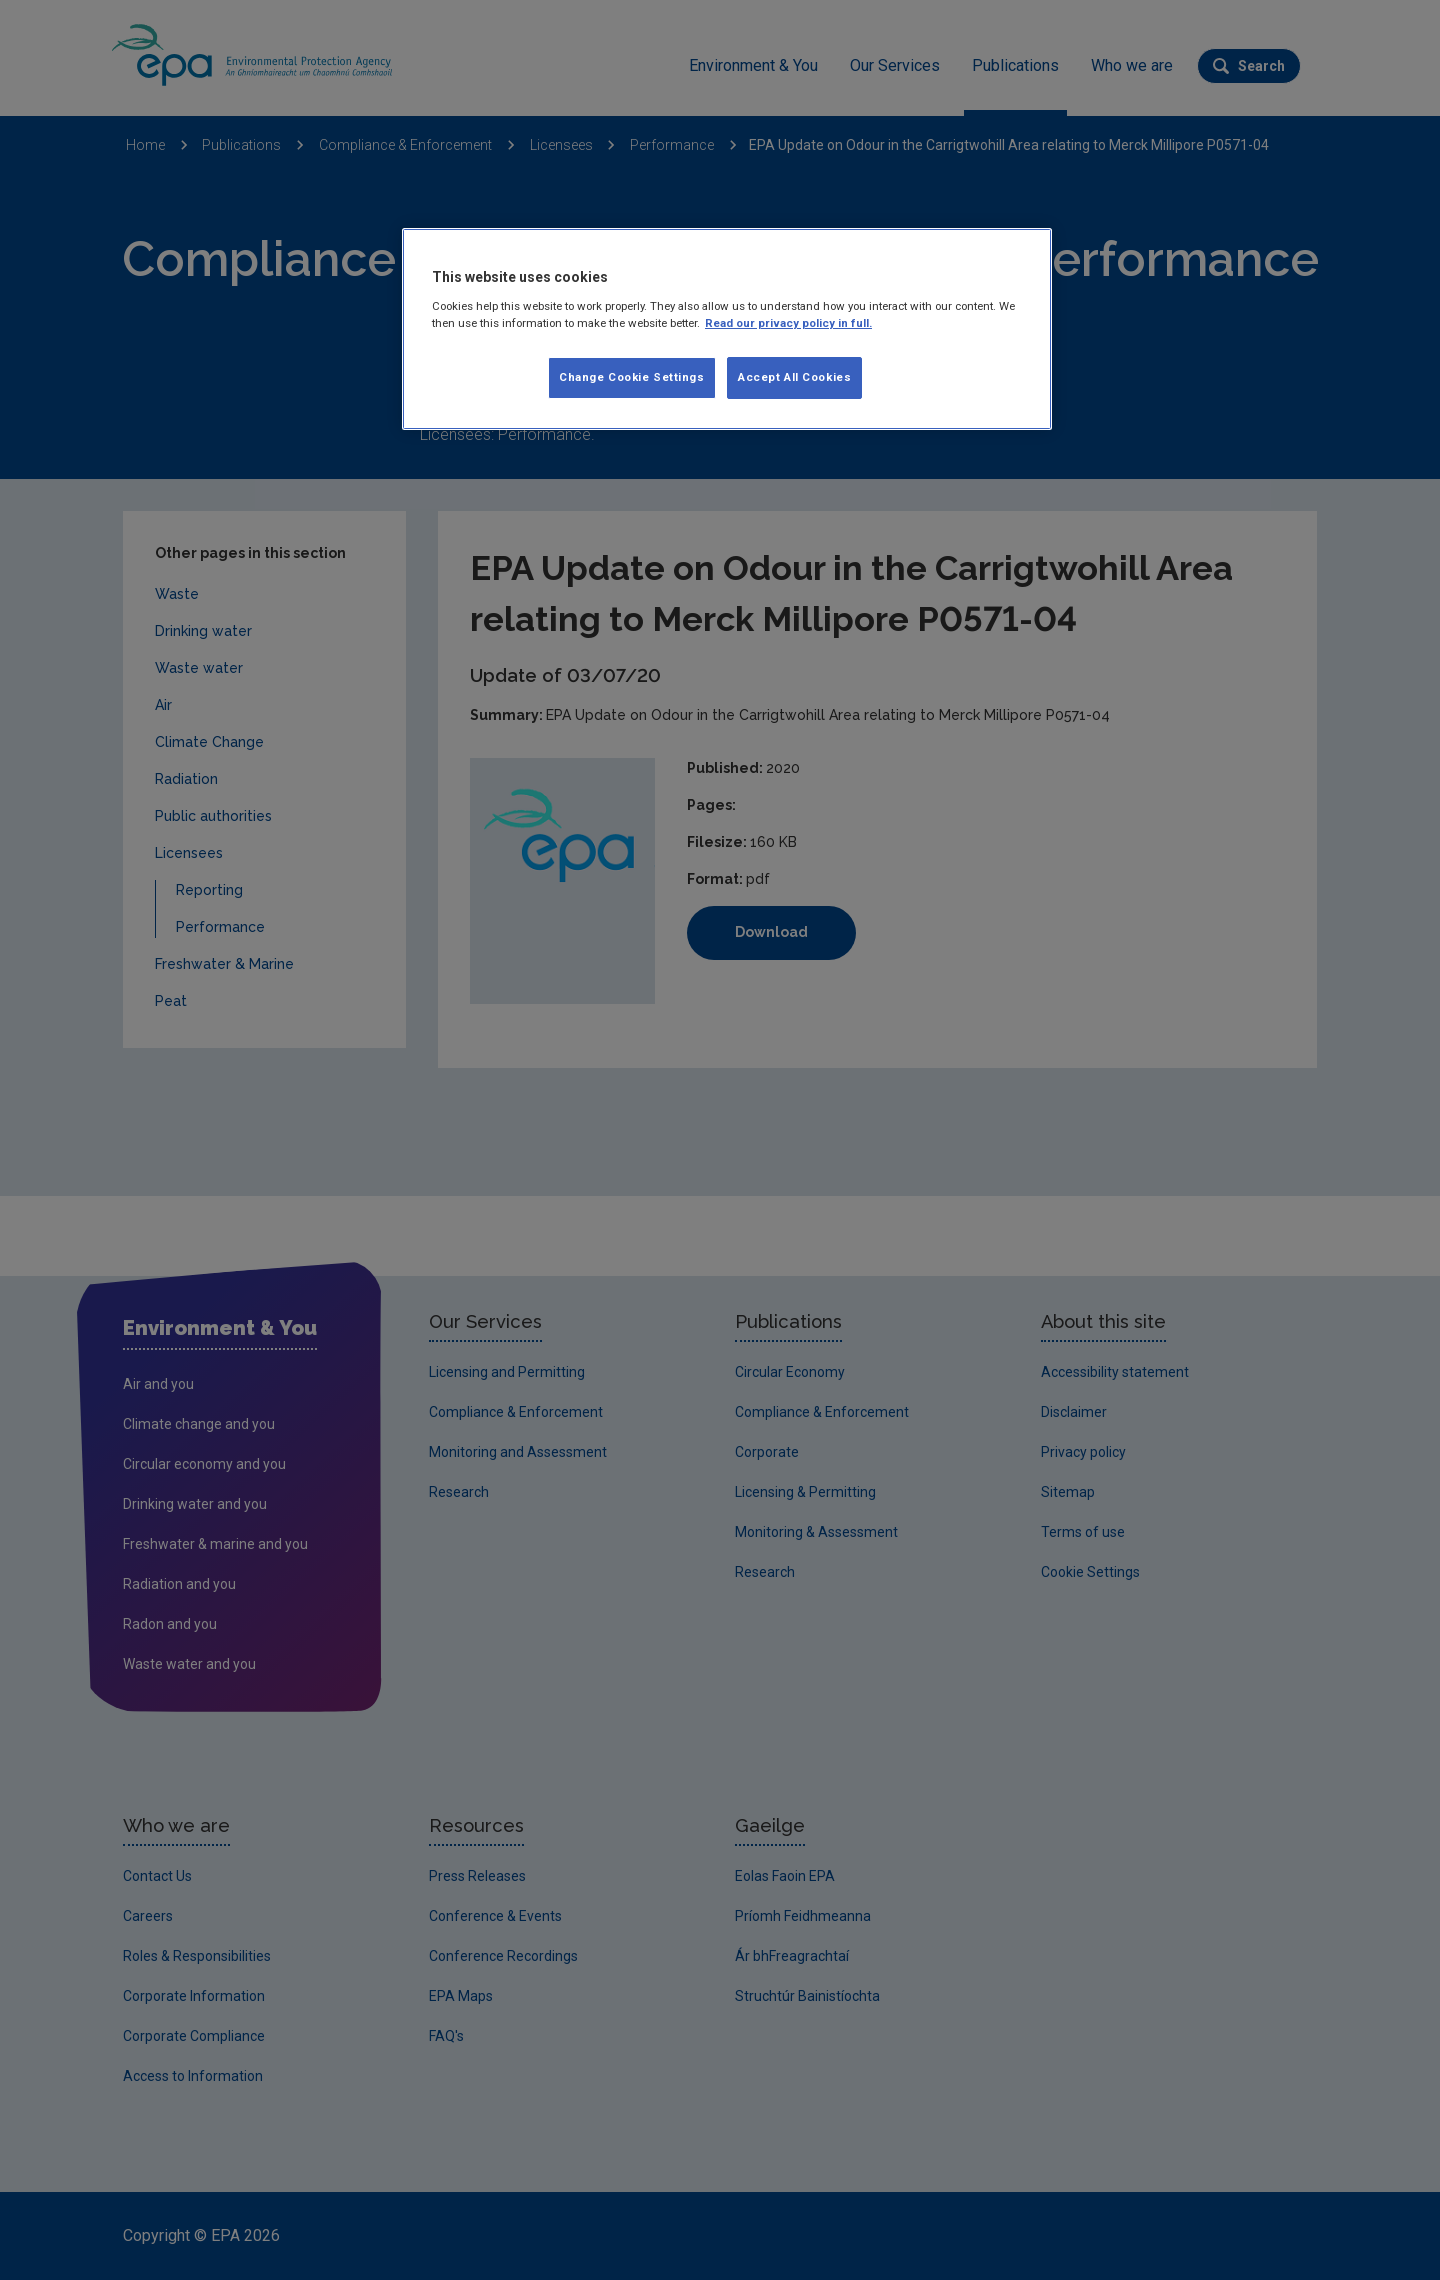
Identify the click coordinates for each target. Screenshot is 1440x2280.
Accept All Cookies (794, 377)
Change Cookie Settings (632, 377)
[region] (727, 329)
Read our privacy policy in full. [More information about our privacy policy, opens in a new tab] (788, 323)
